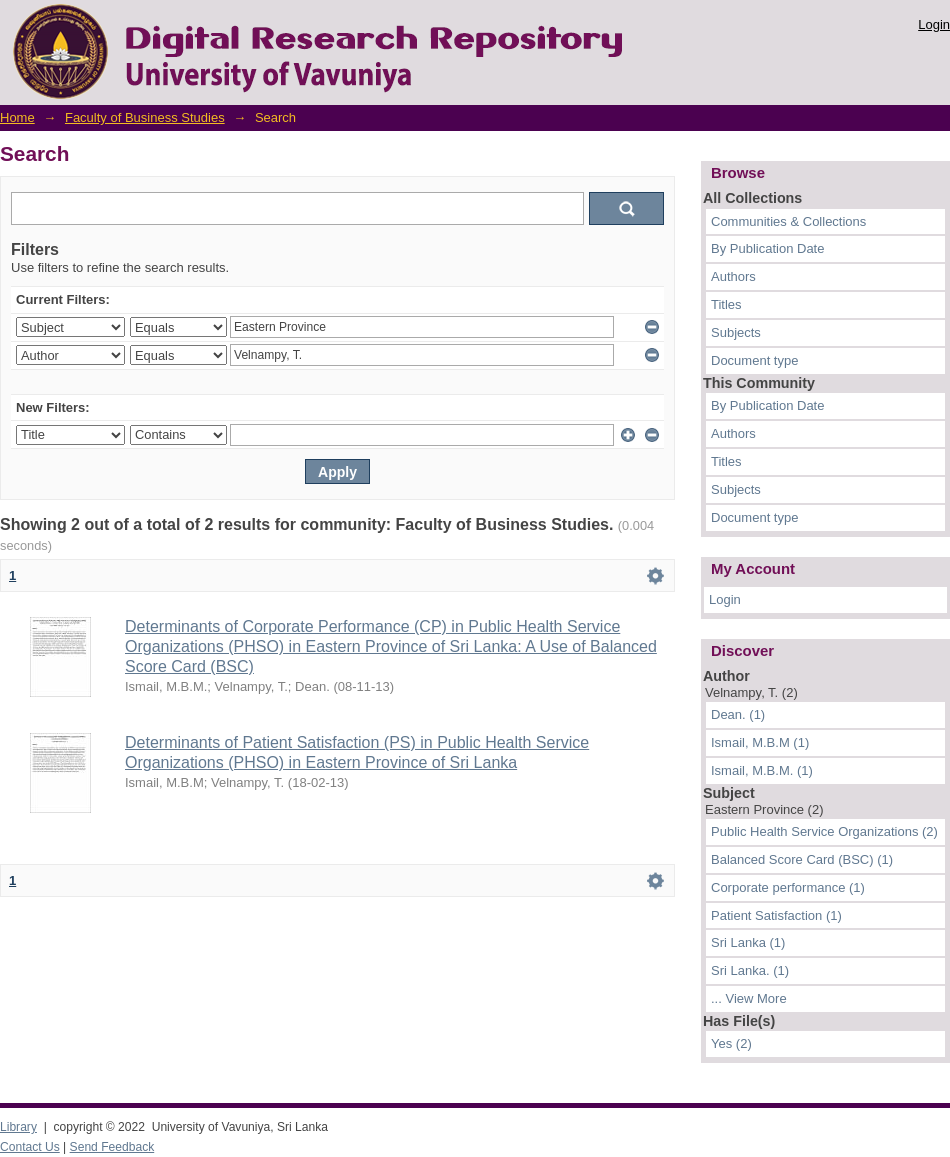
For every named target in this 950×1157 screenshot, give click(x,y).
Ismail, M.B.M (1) (760, 742)
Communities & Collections (788, 221)
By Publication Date (767, 248)
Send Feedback (112, 1147)
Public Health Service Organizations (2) (824, 831)
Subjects (736, 332)
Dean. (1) (738, 714)
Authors (733, 276)
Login (934, 24)
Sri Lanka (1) (748, 942)
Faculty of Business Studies (145, 117)
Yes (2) (731, 1043)
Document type (754, 360)
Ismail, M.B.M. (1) (762, 770)
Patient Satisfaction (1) (776, 915)
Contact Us (30, 1147)
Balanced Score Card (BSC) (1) (802, 859)
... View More (749, 998)
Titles (726, 304)
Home (17, 117)
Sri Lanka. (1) (750, 970)
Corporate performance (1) (788, 887)
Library (18, 1127)
